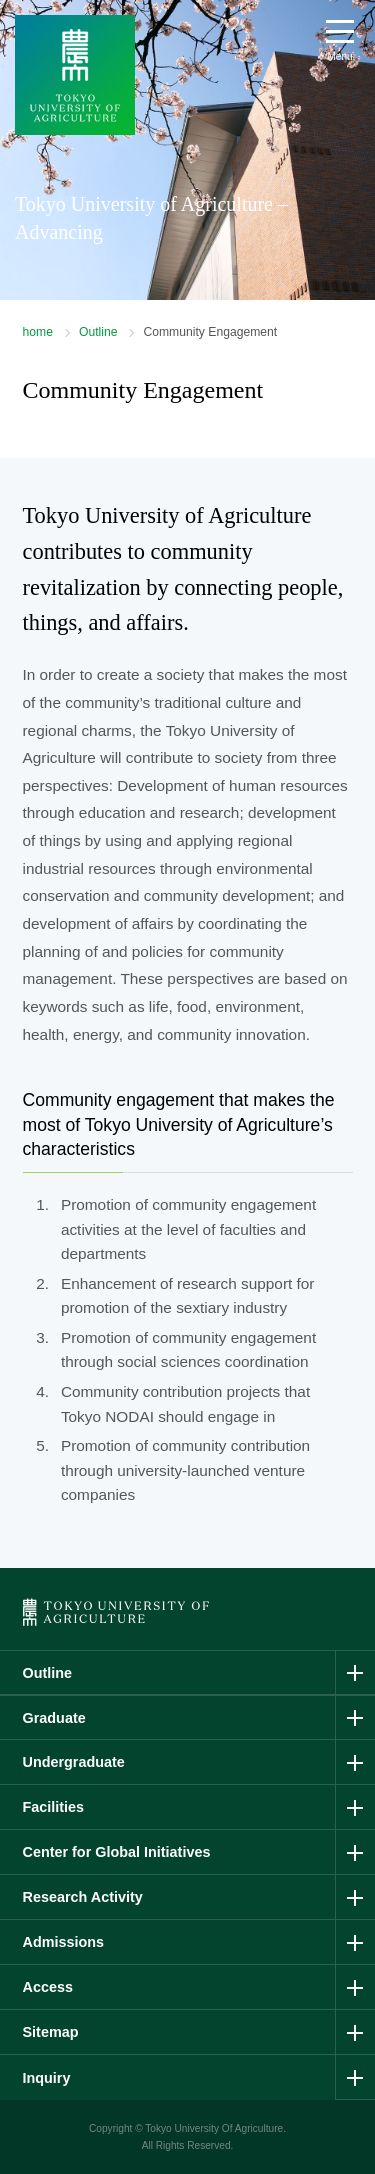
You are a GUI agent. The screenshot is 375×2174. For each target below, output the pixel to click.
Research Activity (83, 1897)
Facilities (54, 1807)
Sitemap (51, 2032)
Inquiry (47, 2078)
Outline (98, 332)
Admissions (64, 1942)
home (38, 332)
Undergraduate (74, 1762)
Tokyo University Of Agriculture (214, 2128)
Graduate (54, 1718)
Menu (339, 56)
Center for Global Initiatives (117, 1852)
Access (48, 1987)
